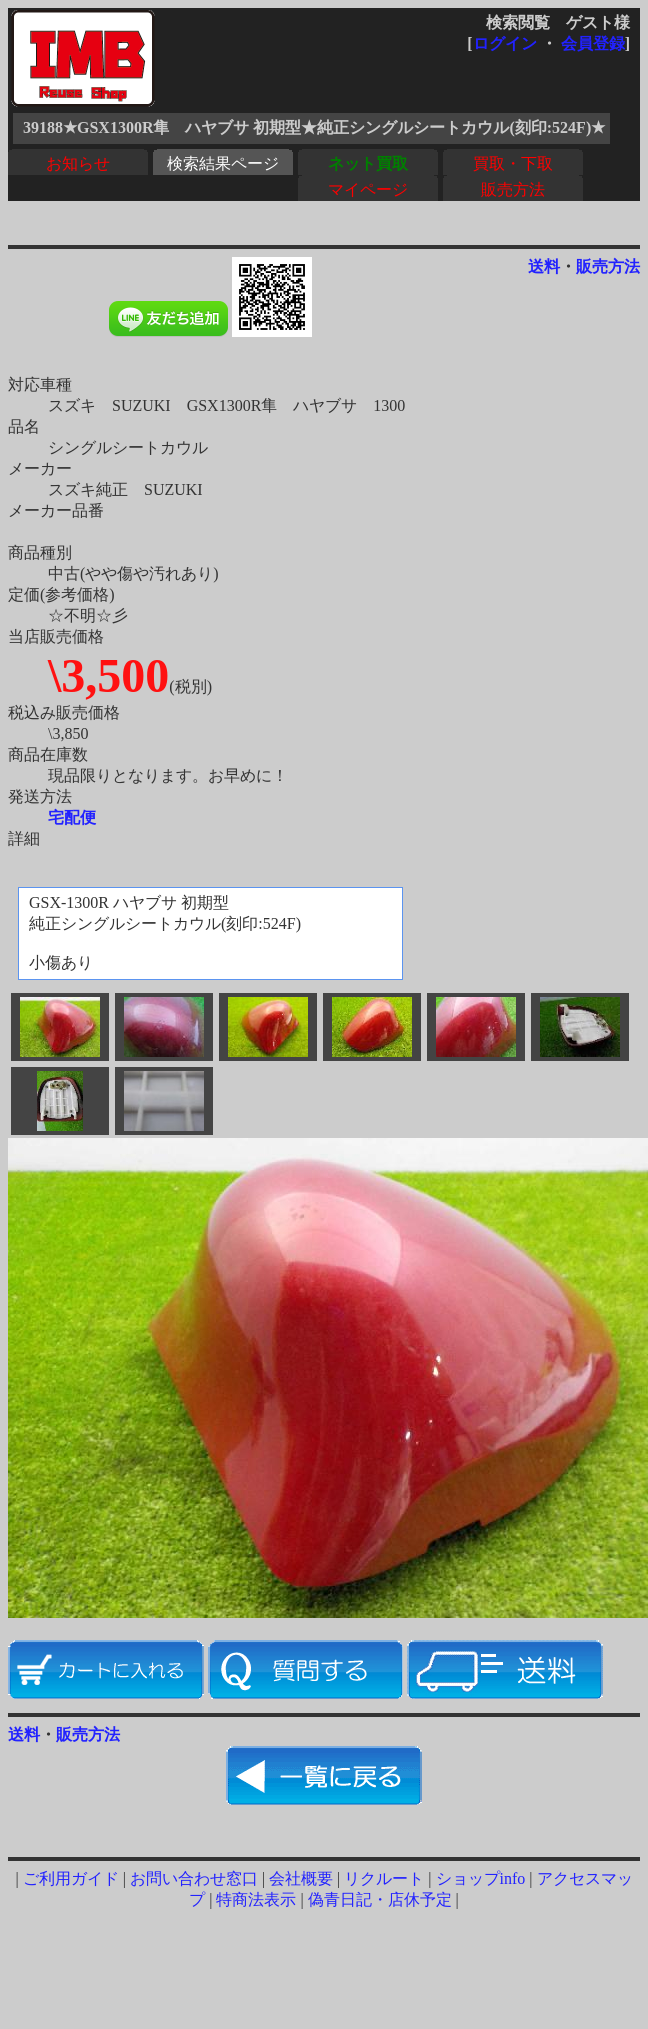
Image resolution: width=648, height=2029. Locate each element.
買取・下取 (513, 163)
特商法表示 (256, 1899)
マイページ (368, 189)
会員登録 (593, 43)
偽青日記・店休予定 (380, 1899)
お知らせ (78, 163)
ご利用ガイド (71, 1878)
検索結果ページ (223, 163)
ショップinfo (481, 1878)
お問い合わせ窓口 (194, 1878)
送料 (544, 266)
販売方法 (513, 189)
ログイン (505, 43)
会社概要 (301, 1878)
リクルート (384, 1878)
